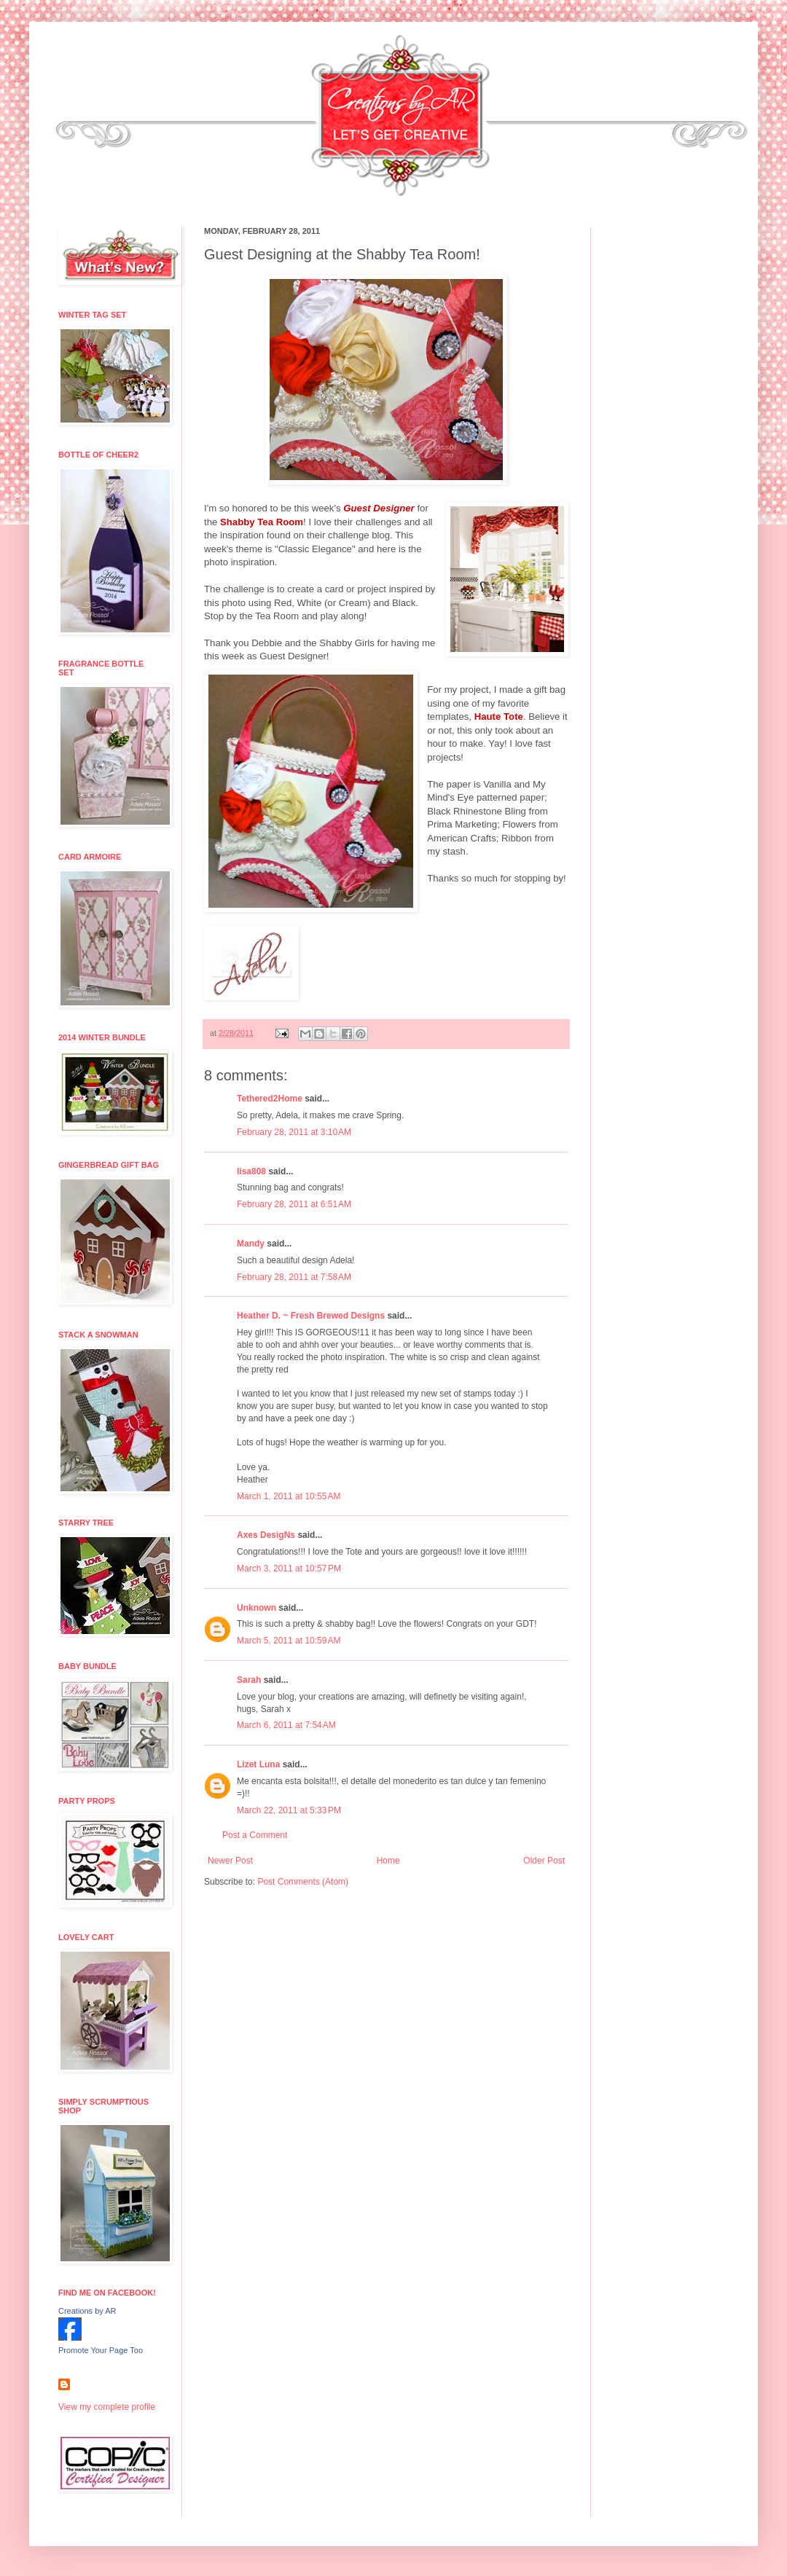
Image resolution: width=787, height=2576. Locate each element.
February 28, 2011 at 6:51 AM (294, 1204)
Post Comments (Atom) (302, 1882)
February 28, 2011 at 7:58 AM (294, 1277)
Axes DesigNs (266, 1535)
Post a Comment (254, 1835)
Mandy (251, 1243)
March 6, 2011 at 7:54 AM (286, 1725)
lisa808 (251, 1171)
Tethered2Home (269, 1098)
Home (388, 1861)
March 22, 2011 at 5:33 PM (289, 1810)
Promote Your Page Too (100, 2350)
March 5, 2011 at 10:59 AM (288, 1640)
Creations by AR (87, 2310)
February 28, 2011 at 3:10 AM (294, 1132)
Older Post (544, 1861)
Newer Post (230, 1861)
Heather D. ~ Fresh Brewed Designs (311, 1316)
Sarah (249, 1680)
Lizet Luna (258, 1764)
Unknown (256, 1608)
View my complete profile (106, 2407)
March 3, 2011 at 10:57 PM (289, 1568)
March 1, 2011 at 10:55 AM (288, 1496)
